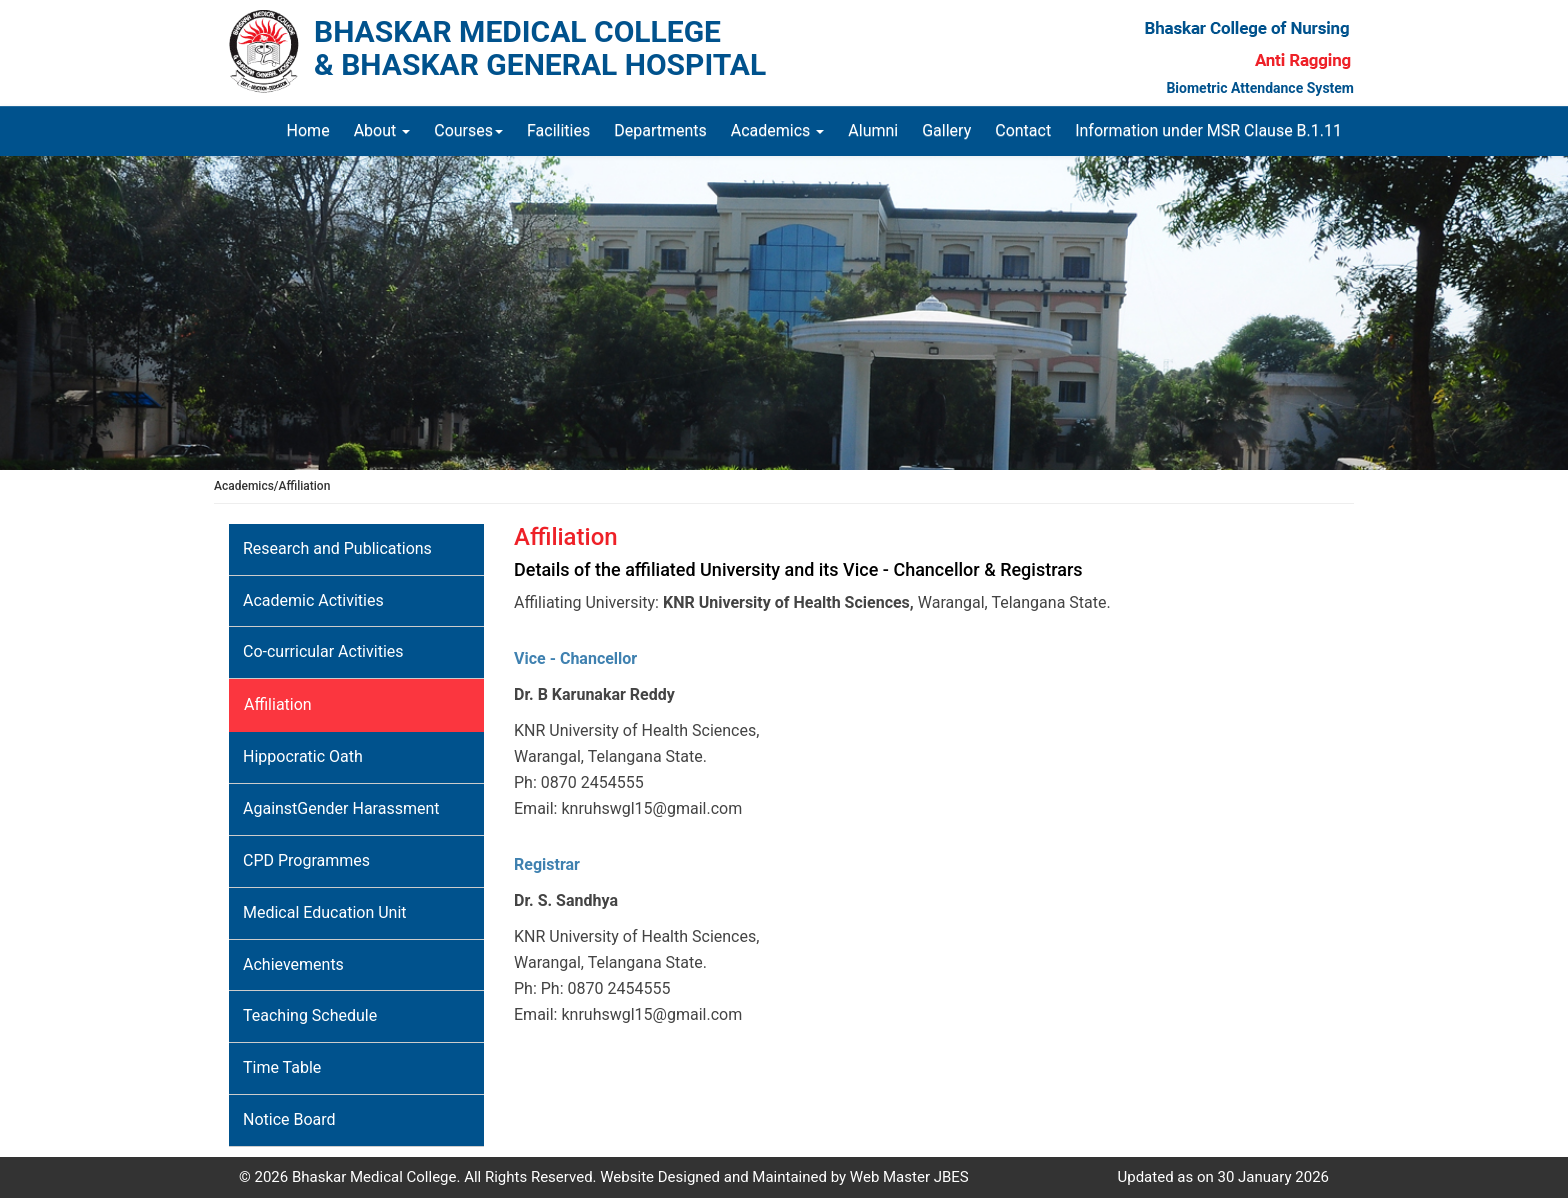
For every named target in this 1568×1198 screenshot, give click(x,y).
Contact (1023, 130)
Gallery (946, 130)
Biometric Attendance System (1260, 88)
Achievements (293, 964)
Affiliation (278, 704)
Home (314, 130)
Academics (778, 130)
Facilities (558, 130)
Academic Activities (313, 600)
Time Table (282, 1067)
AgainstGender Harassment (341, 808)
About (382, 130)
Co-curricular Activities (323, 651)
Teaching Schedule (310, 1015)
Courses (468, 130)
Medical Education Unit (325, 912)
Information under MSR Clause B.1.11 (1208, 130)
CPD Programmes (306, 860)
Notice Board (289, 1119)
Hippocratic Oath (303, 756)
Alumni (873, 130)
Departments (660, 130)
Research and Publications (337, 548)
